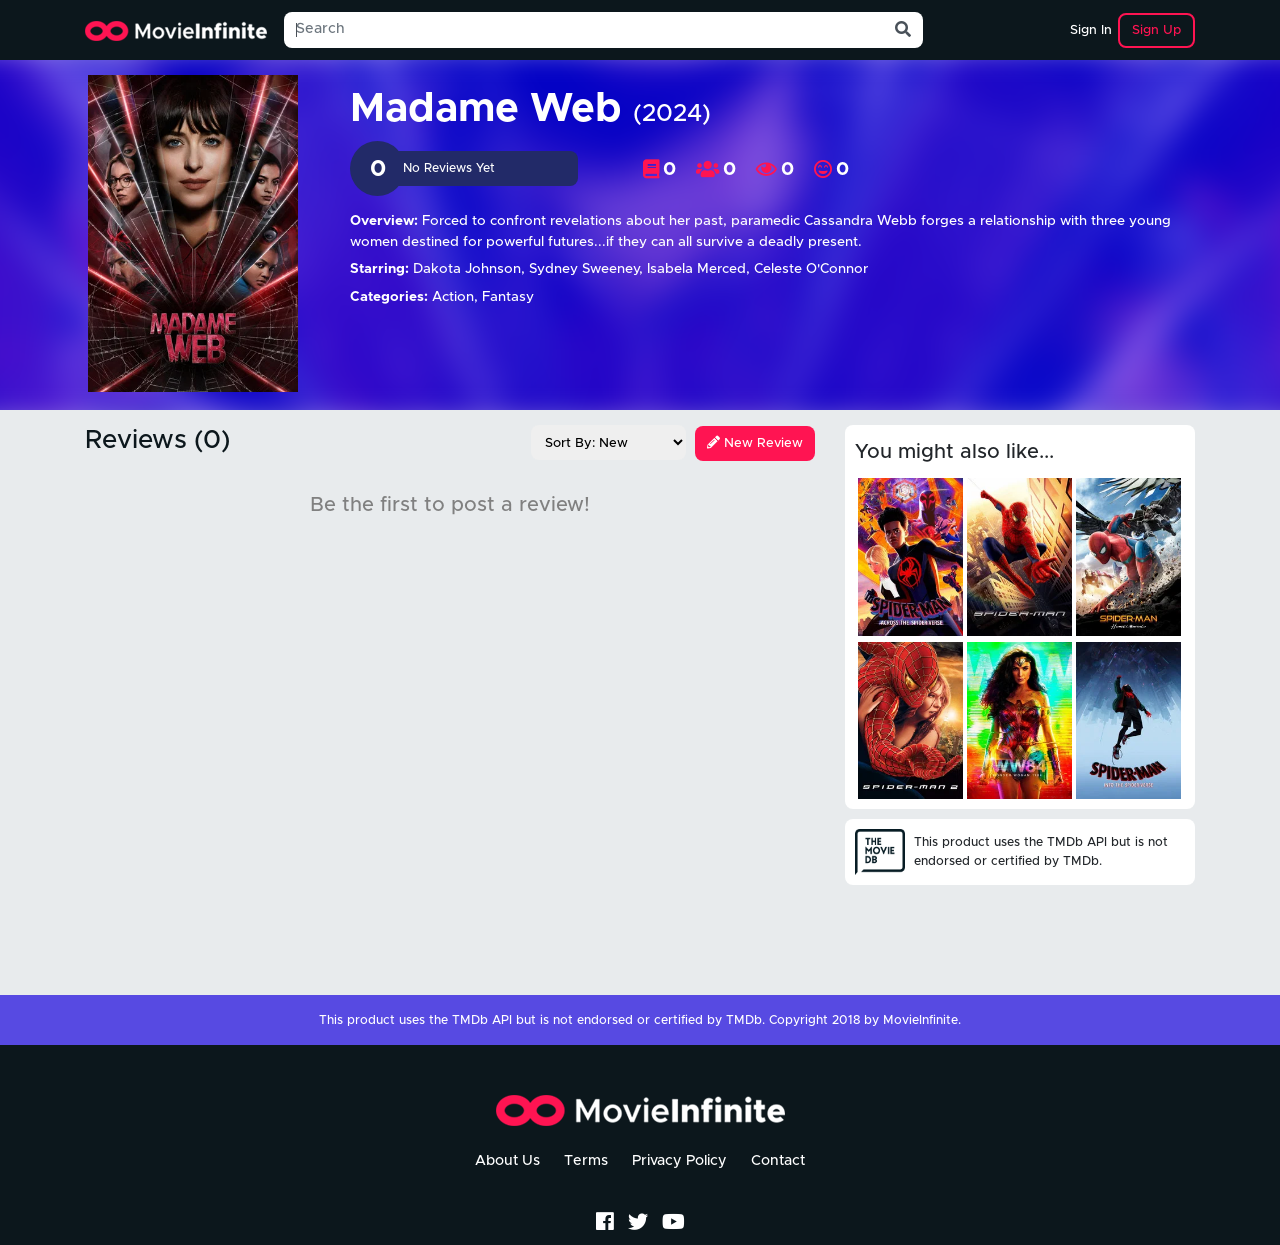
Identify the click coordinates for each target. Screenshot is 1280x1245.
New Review (755, 443)
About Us (507, 1161)
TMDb (744, 1020)
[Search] (584, 30)
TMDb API (482, 1020)
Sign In (1091, 30)
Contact (778, 1161)
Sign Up (1156, 30)
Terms (586, 1161)
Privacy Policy (679, 1161)
